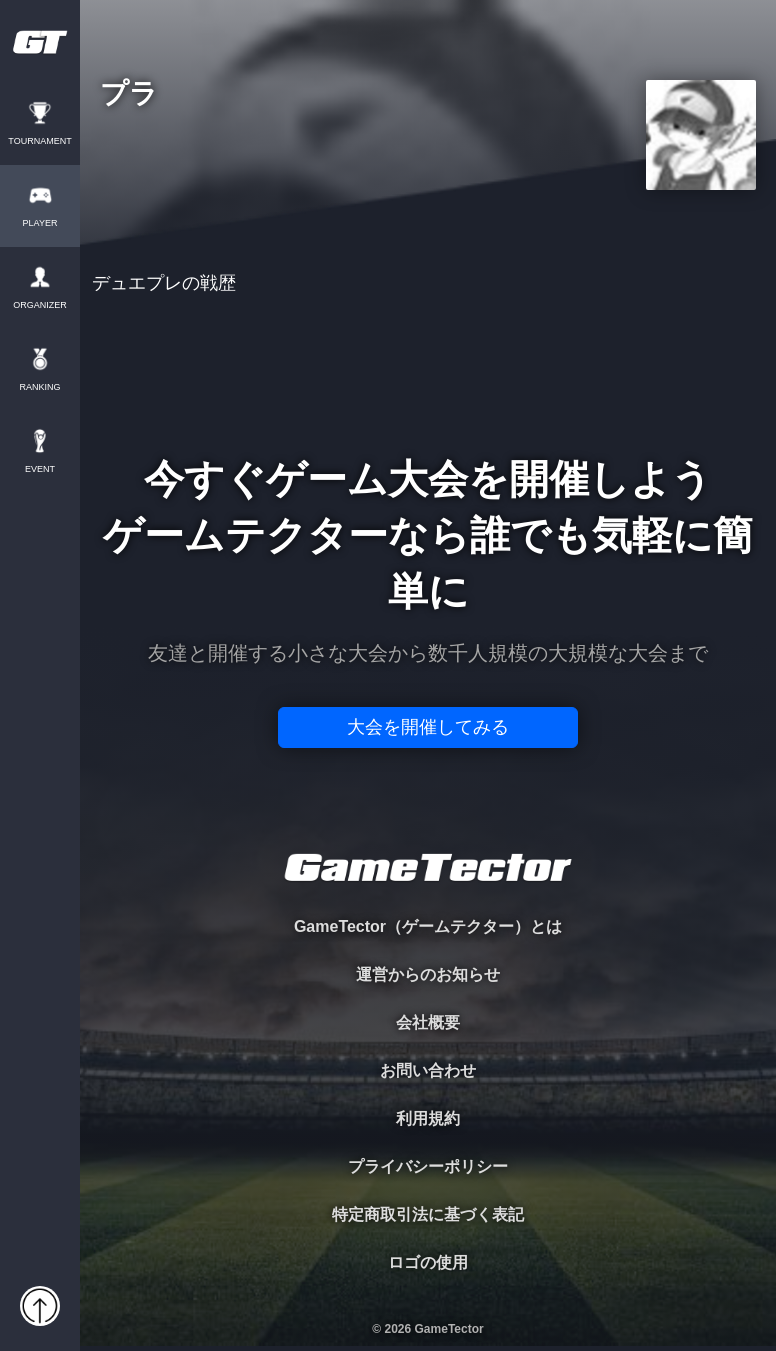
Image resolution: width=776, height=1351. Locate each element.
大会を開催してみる (428, 727)
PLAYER (40, 223)
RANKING (39, 387)
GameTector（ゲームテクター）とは (428, 926)
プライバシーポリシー (428, 1166)
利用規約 (428, 1118)
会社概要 (428, 1022)
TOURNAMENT (39, 141)
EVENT (40, 469)
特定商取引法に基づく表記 (428, 1214)
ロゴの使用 (428, 1262)
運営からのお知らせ (428, 974)
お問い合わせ (428, 1070)
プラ (129, 94)
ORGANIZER (40, 305)
